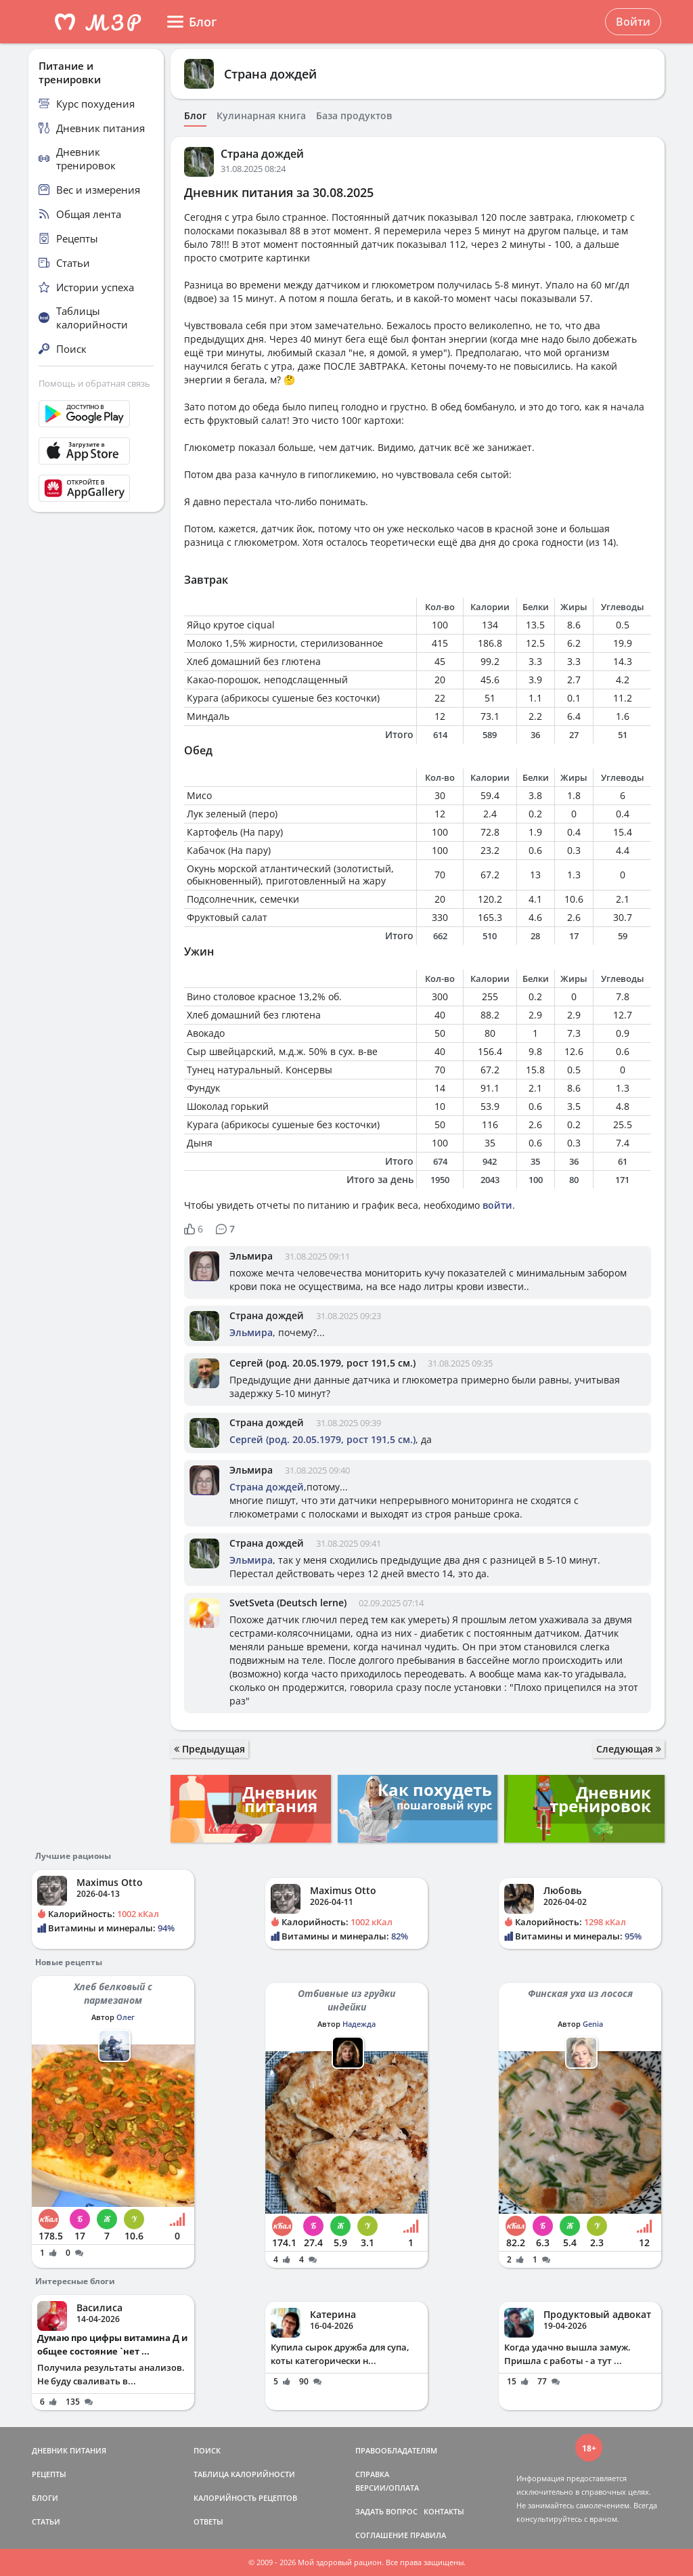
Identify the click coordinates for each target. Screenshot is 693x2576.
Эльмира (251, 1255)
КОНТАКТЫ (444, 2511)
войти (497, 1205)
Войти (633, 21)
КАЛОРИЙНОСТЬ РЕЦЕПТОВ (245, 2498)
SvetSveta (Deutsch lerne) (287, 1602)
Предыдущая (209, 1748)
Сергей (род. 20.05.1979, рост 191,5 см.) (322, 1362)
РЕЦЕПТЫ (49, 2474)
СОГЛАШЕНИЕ (381, 2535)
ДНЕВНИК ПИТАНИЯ (69, 2450)
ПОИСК (207, 2450)
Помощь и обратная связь (94, 383)
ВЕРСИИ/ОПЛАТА (387, 2488)
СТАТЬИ (46, 2521)
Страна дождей (270, 74)
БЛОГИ (45, 2498)
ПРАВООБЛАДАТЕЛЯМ (396, 2450)
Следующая (628, 1748)
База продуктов (354, 116)
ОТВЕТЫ (208, 2521)
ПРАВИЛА (428, 2535)
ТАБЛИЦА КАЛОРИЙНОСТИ (244, 2474)
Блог (195, 116)
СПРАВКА (372, 2474)
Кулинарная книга (261, 116)
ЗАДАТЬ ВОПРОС (386, 2511)
